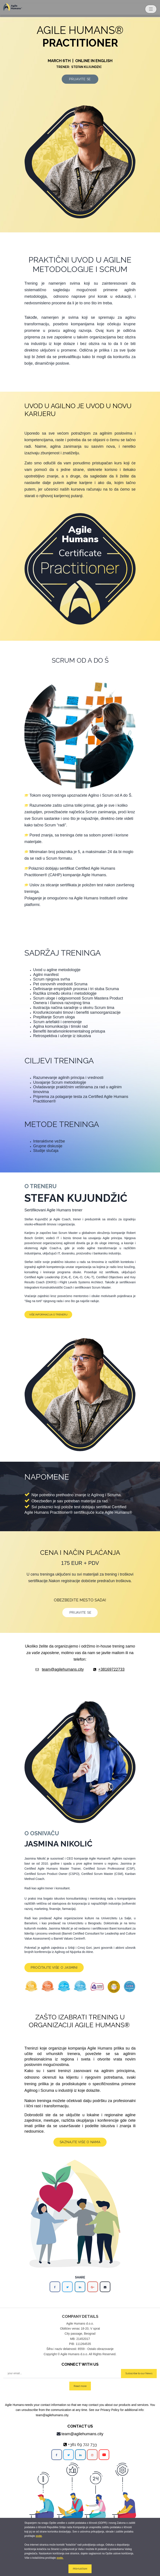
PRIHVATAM (80, 2568)
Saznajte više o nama (80, 2142)
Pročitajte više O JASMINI (54, 1968)
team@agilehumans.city (63, 1669)
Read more (80, 2386)
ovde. (60, 2557)
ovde (39, 2536)
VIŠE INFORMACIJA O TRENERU (48, 1314)
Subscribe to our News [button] (138, 2373)
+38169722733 (111, 1669)
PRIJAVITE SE (80, 79)
